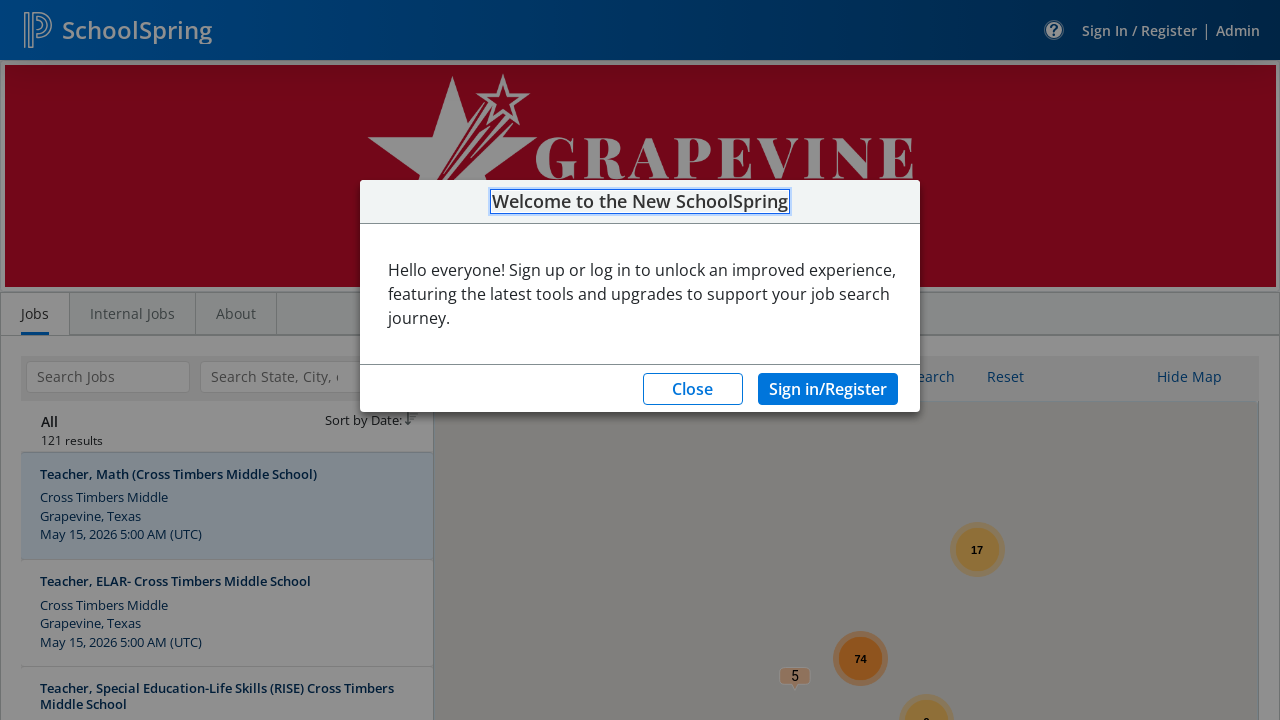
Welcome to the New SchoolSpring (640, 202)
